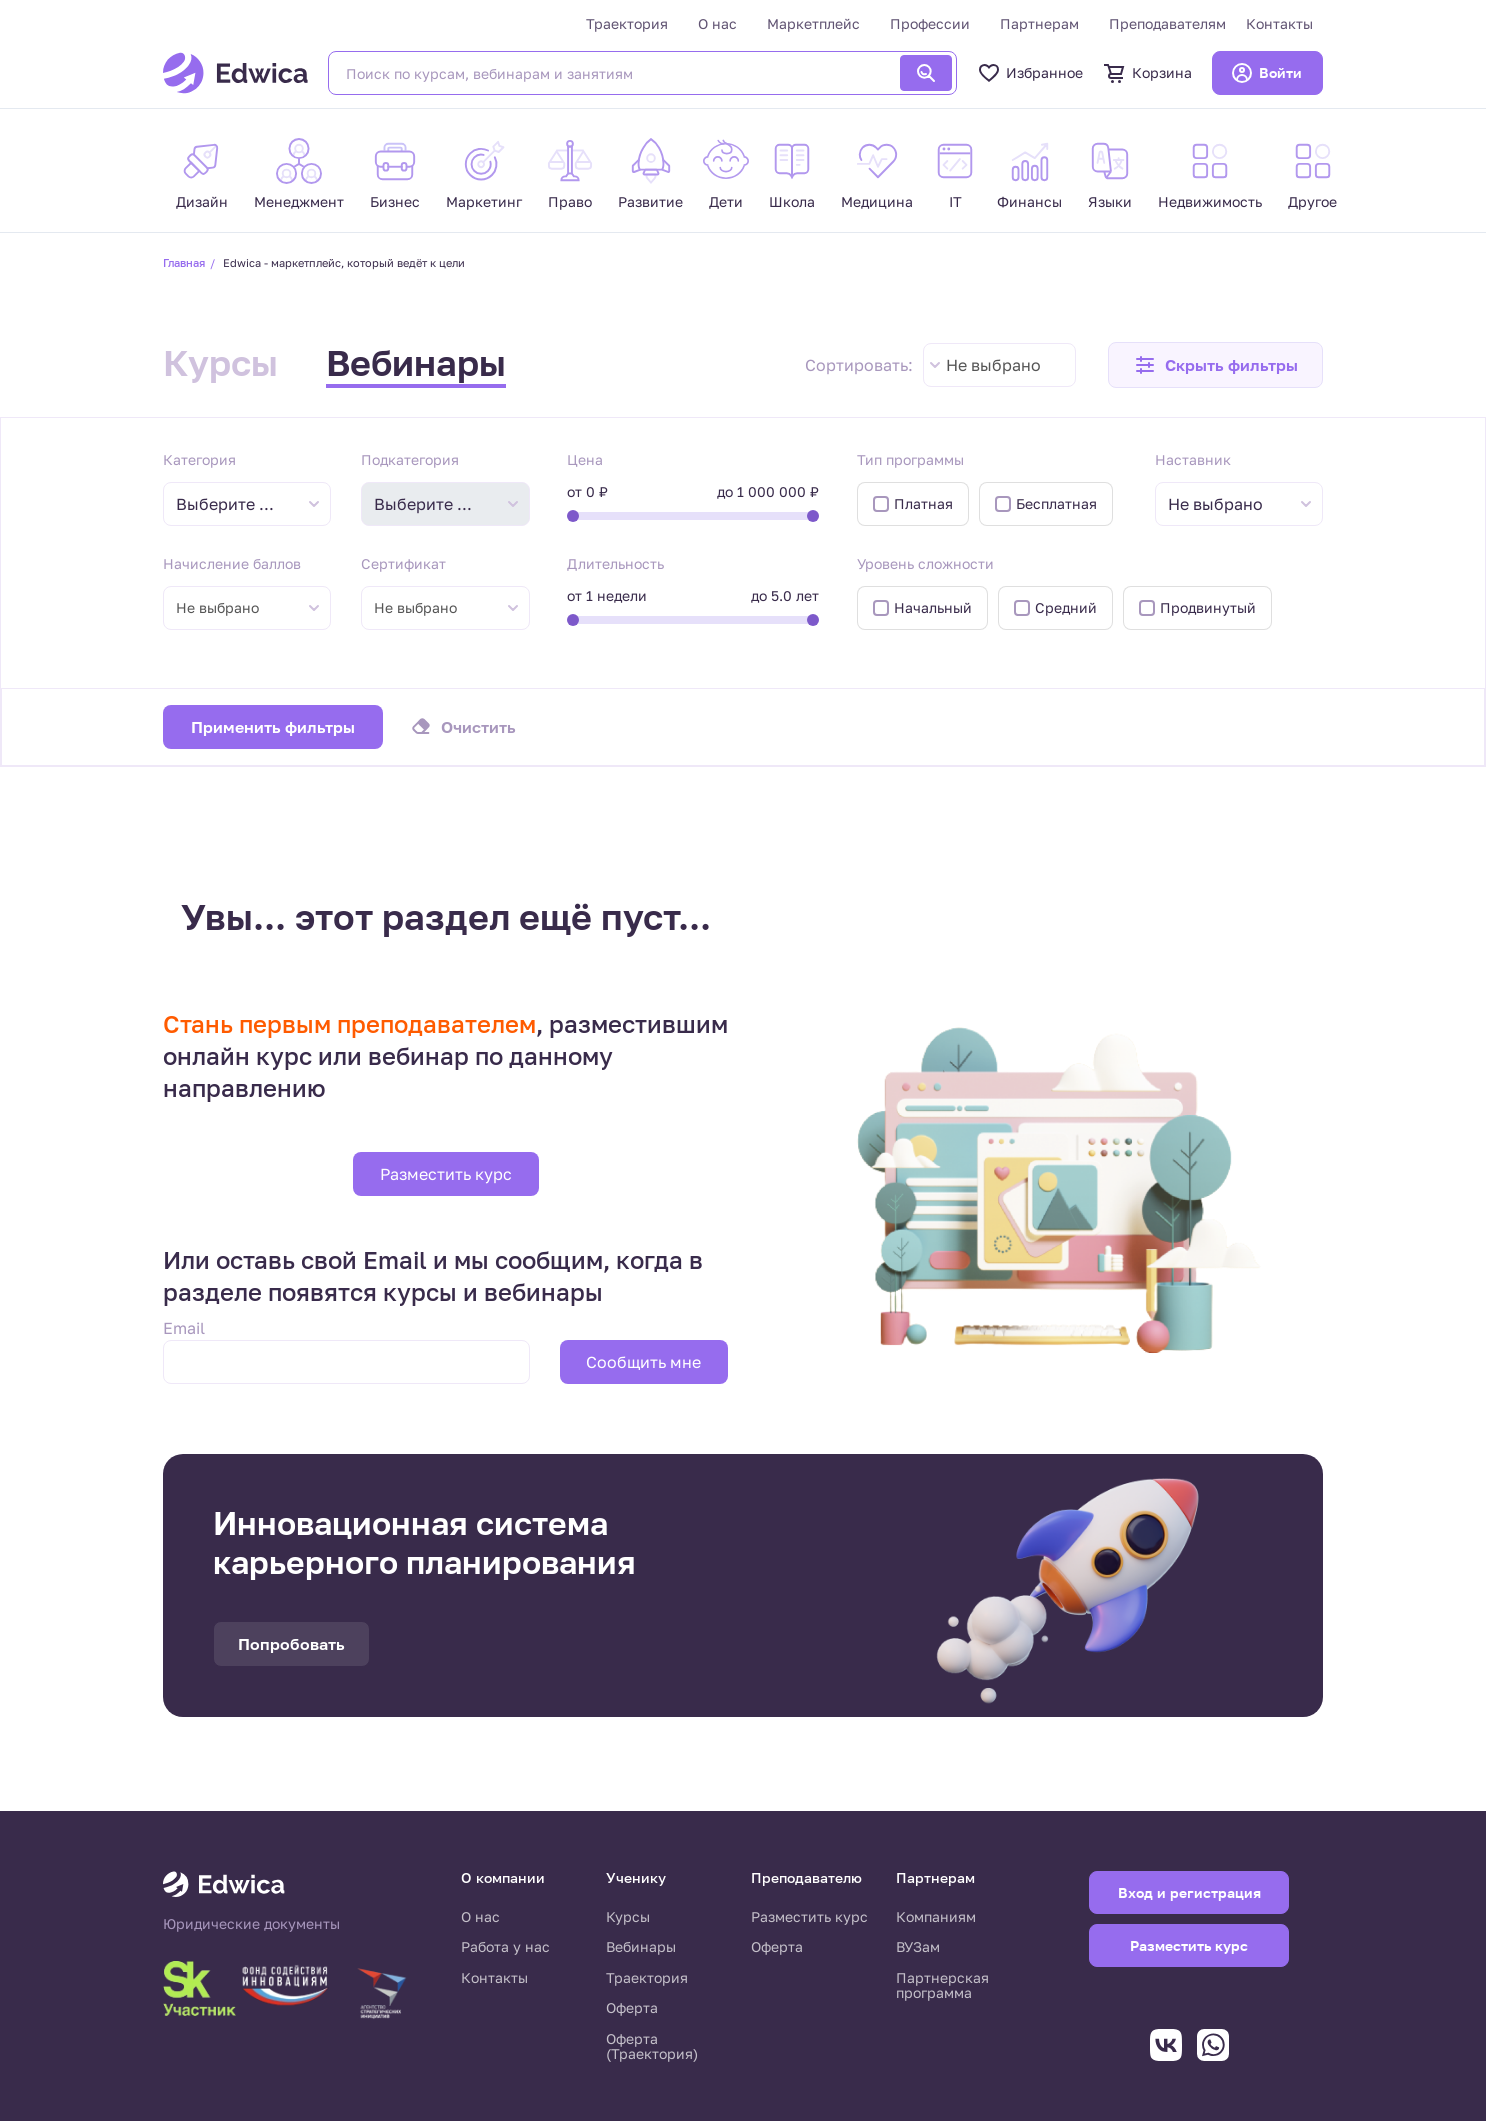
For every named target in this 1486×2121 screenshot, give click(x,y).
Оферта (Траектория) (652, 2046)
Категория (199, 459)
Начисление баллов (232, 563)
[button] (1215, 365)
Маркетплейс (813, 23)
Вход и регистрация (1189, 1892)
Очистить (478, 727)
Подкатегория (410, 459)
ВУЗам (918, 1946)
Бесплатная (1056, 503)
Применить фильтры (273, 727)
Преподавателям (1167, 23)
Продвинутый (1208, 607)
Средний (1066, 607)
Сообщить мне (643, 1362)
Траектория (627, 23)
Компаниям (936, 1916)
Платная (923, 503)
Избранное (1030, 73)
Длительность (615, 563)
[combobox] (999, 365)
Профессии (930, 23)
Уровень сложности (925, 563)
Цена (585, 459)
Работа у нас (505, 1946)
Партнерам (1039, 23)
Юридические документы (251, 1924)
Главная (184, 262)
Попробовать (291, 1644)
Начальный (933, 607)
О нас (717, 23)
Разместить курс (446, 1174)
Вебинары (416, 362)
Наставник (1193, 459)
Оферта (632, 2007)
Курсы (220, 362)
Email (184, 1328)
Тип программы (910, 459)
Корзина (1147, 73)
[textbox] (235, 504)
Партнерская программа (942, 1985)
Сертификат (403, 563)
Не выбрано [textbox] (993, 365)
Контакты (1279, 23)
